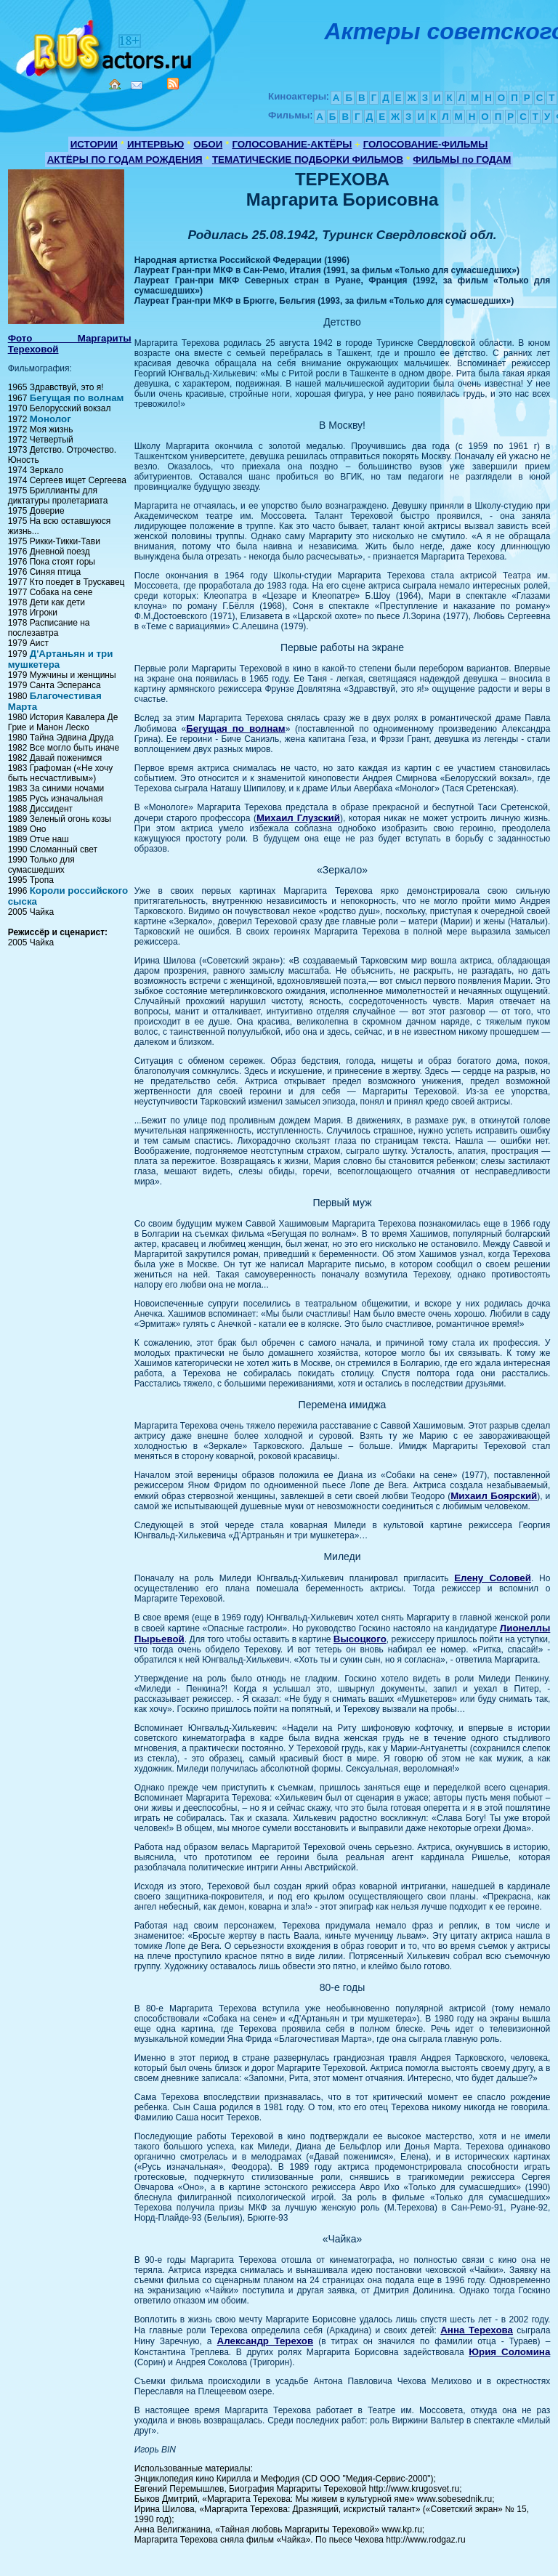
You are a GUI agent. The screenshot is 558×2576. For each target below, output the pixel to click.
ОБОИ (207, 144)
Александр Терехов (265, 2340)
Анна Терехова (476, 2330)
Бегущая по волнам (77, 397)
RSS (173, 83)
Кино (105, 45)
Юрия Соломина (509, 2351)
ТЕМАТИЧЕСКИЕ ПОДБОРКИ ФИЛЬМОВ (307, 159)
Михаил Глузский (298, 817)
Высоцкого (360, 1639)
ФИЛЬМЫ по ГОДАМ (462, 159)
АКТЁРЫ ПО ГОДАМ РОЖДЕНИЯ (125, 159)
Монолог (50, 418)
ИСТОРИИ (94, 144)
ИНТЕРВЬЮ (155, 144)
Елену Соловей (492, 1577)
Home (115, 84)
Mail (136, 85)
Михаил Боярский (493, 1495)
